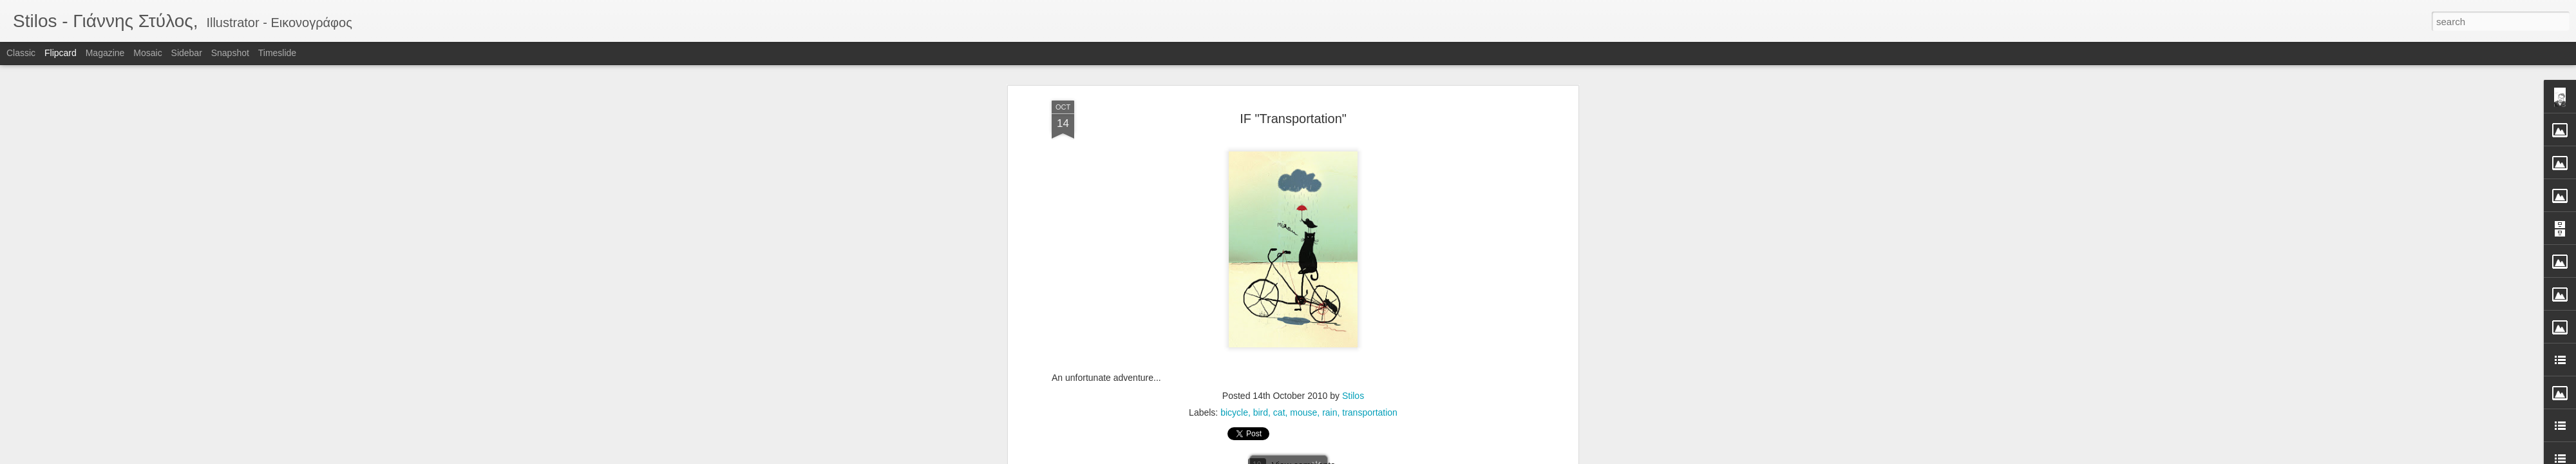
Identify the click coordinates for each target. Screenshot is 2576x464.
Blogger (1328, 457)
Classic (20, 53)
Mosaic (147, 53)
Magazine (105, 53)
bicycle (1234, 79)
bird (1260, 79)
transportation (1369, 79)
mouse (1303, 79)
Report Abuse (1366, 457)
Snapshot (230, 53)
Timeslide (277, 53)
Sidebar (186, 53)
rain (1329, 79)
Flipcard (60, 53)
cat (1279, 79)
